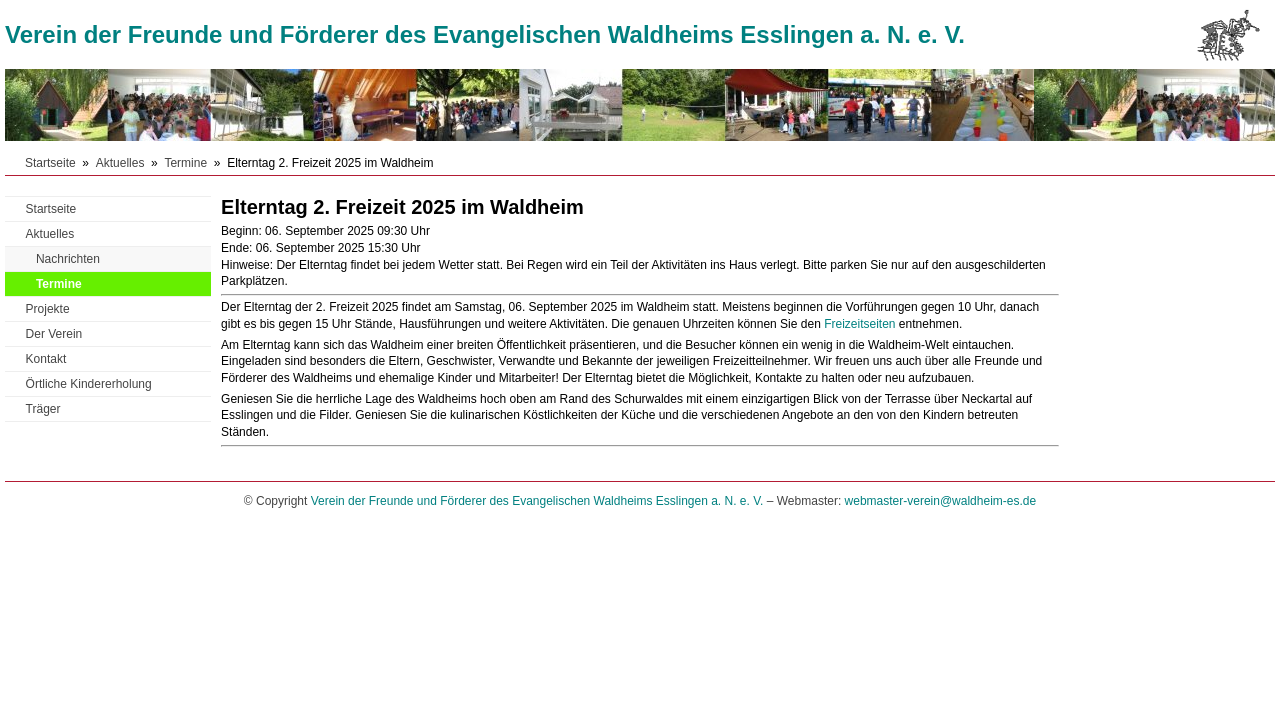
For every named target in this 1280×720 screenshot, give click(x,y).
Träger (43, 409)
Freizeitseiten (859, 324)
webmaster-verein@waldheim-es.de (941, 501)
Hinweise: (247, 265)
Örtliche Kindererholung (89, 384)
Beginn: (241, 231)
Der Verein (54, 334)
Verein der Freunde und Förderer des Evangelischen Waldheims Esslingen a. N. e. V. (485, 34)
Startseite (50, 163)
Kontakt (46, 359)
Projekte (48, 309)
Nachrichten (68, 259)
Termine (185, 163)
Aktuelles (120, 163)
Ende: (236, 248)
